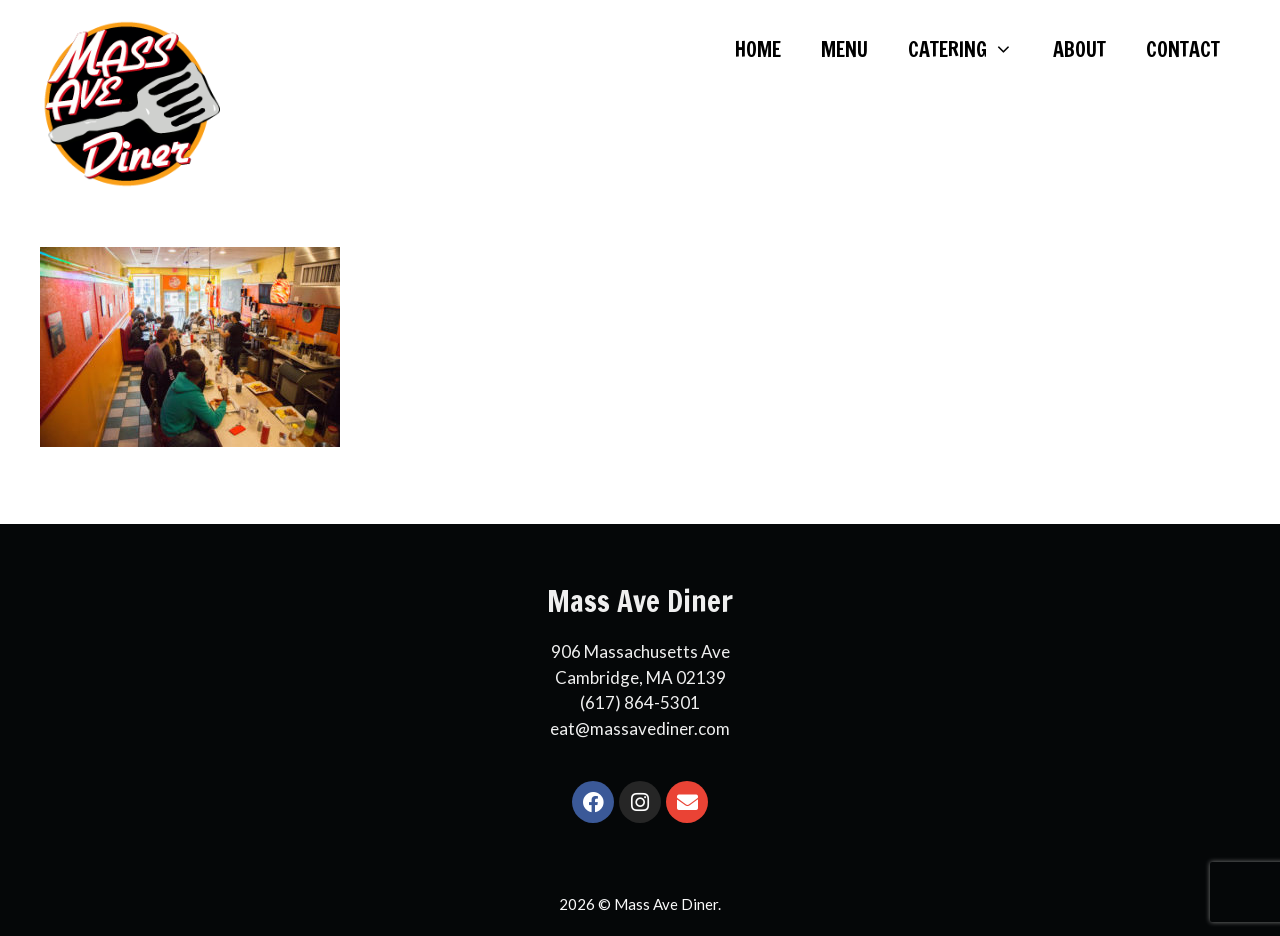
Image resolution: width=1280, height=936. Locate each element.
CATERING (970, 50)
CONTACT (1183, 49)
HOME (758, 49)
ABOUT (1079, 49)
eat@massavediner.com (640, 728)
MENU (844, 49)
